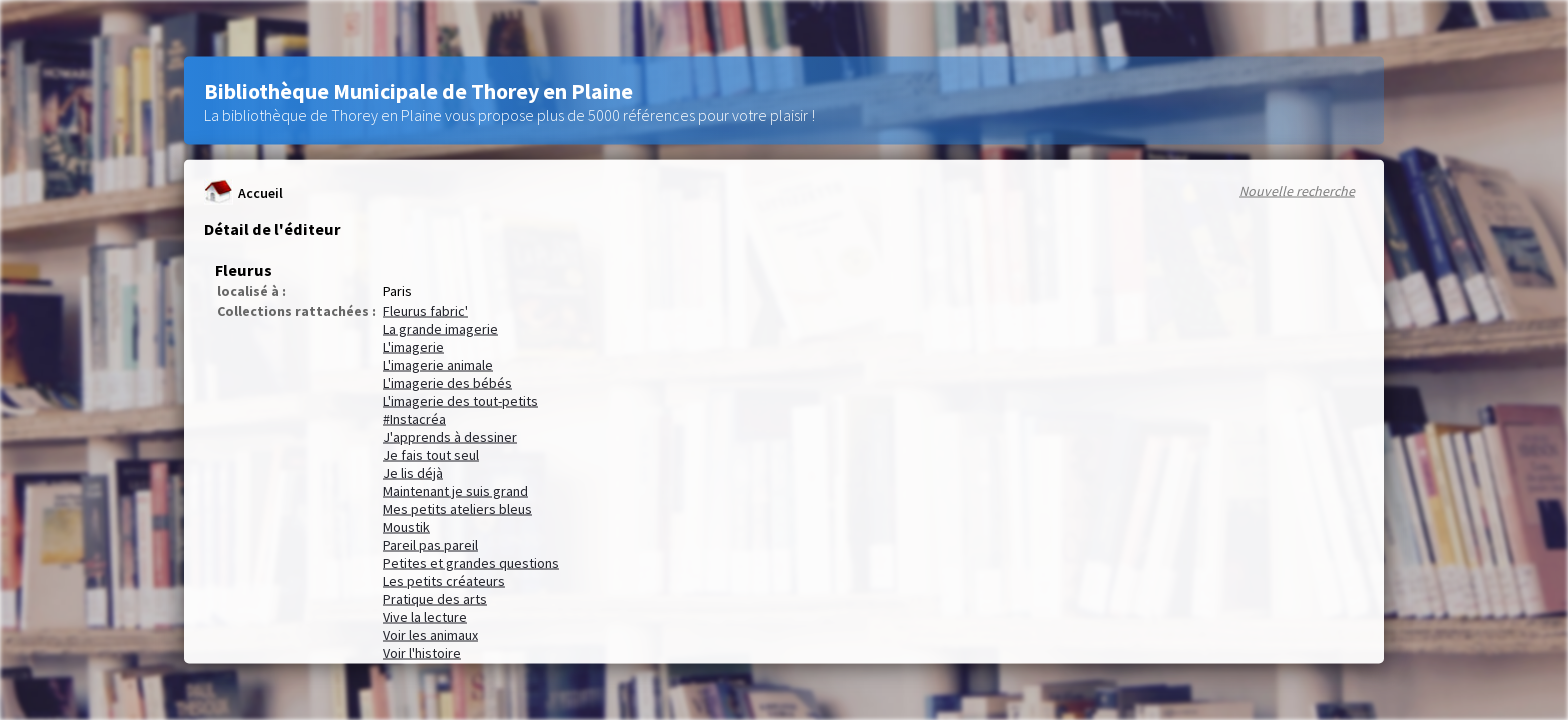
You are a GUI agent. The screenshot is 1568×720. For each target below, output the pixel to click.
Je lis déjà (413, 473)
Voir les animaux (430, 635)
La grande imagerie (440, 329)
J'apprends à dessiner (450, 437)
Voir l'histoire (422, 653)
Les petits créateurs (444, 581)
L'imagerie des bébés (447, 383)
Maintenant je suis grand (455, 491)
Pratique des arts (435, 599)
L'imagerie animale (438, 365)
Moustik (406, 527)
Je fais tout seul (431, 455)
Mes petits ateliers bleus (457, 509)
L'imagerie (413, 347)
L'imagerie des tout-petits (460, 401)
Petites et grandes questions (471, 563)
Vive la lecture (425, 617)
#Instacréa (414, 419)
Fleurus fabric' (425, 311)
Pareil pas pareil (430, 545)
